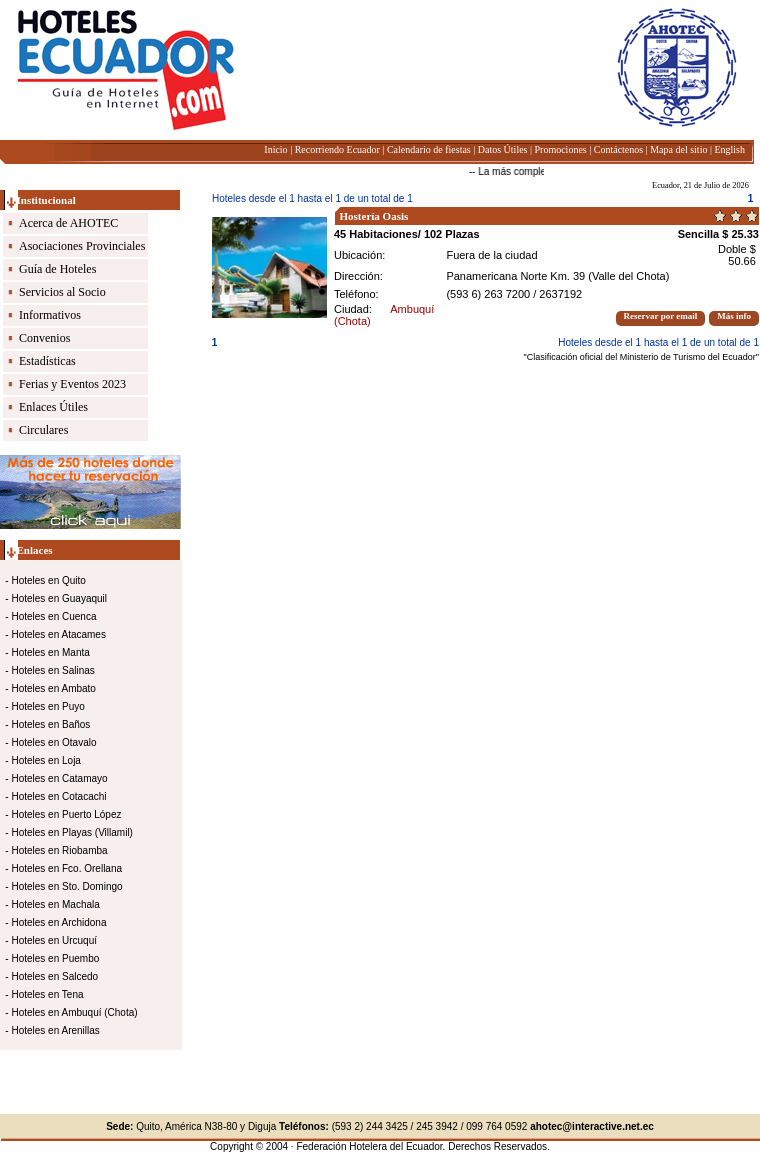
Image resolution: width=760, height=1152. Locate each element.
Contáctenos (618, 149)
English (729, 149)
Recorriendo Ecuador (337, 149)
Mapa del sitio (678, 149)
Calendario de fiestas (429, 149)
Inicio (275, 149)
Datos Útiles (503, 149)
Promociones (561, 149)
